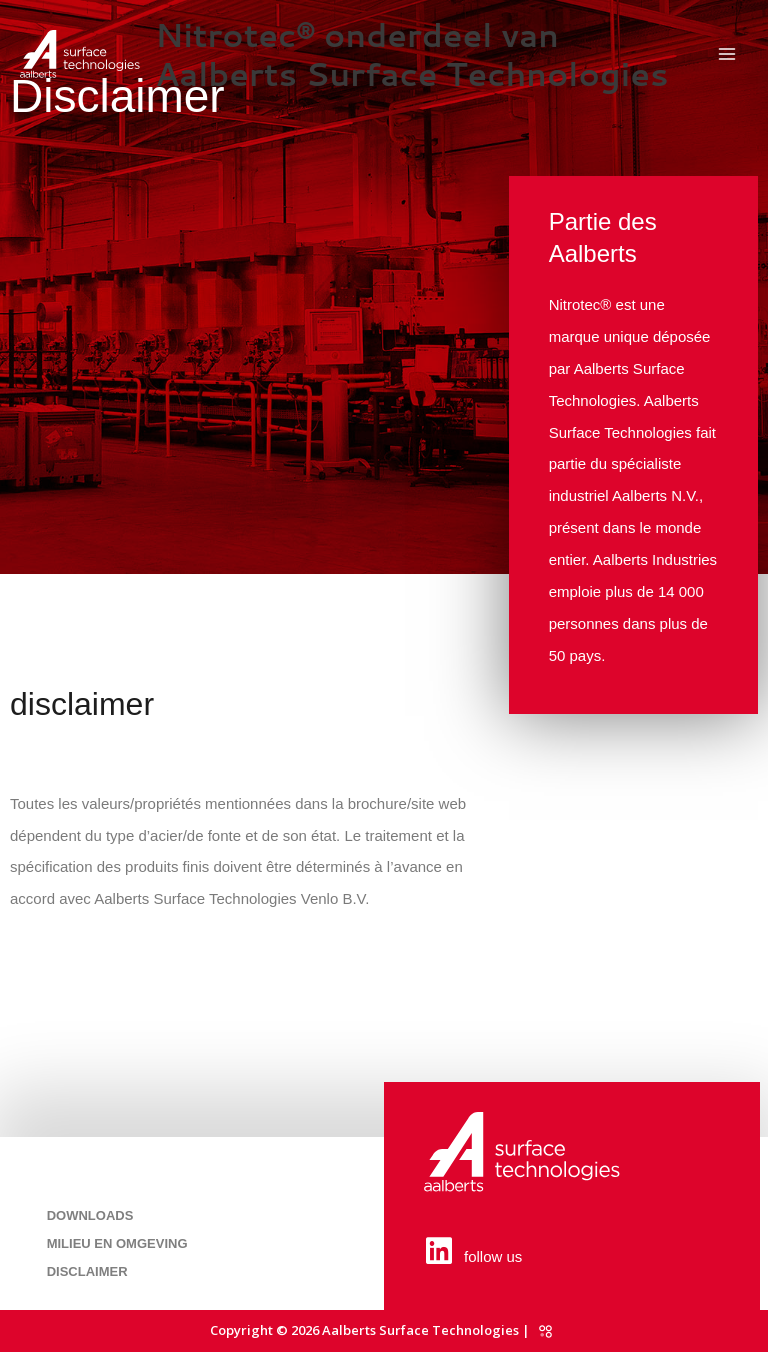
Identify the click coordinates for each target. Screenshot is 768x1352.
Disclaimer (87, 1271)
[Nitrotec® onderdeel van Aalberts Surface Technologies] (80, 54)
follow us (493, 1256)
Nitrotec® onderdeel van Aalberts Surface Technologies (411, 54)
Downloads (90, 1215)
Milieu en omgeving (117, 1243)
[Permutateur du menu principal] (727, 54)
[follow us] (439, 1251)
